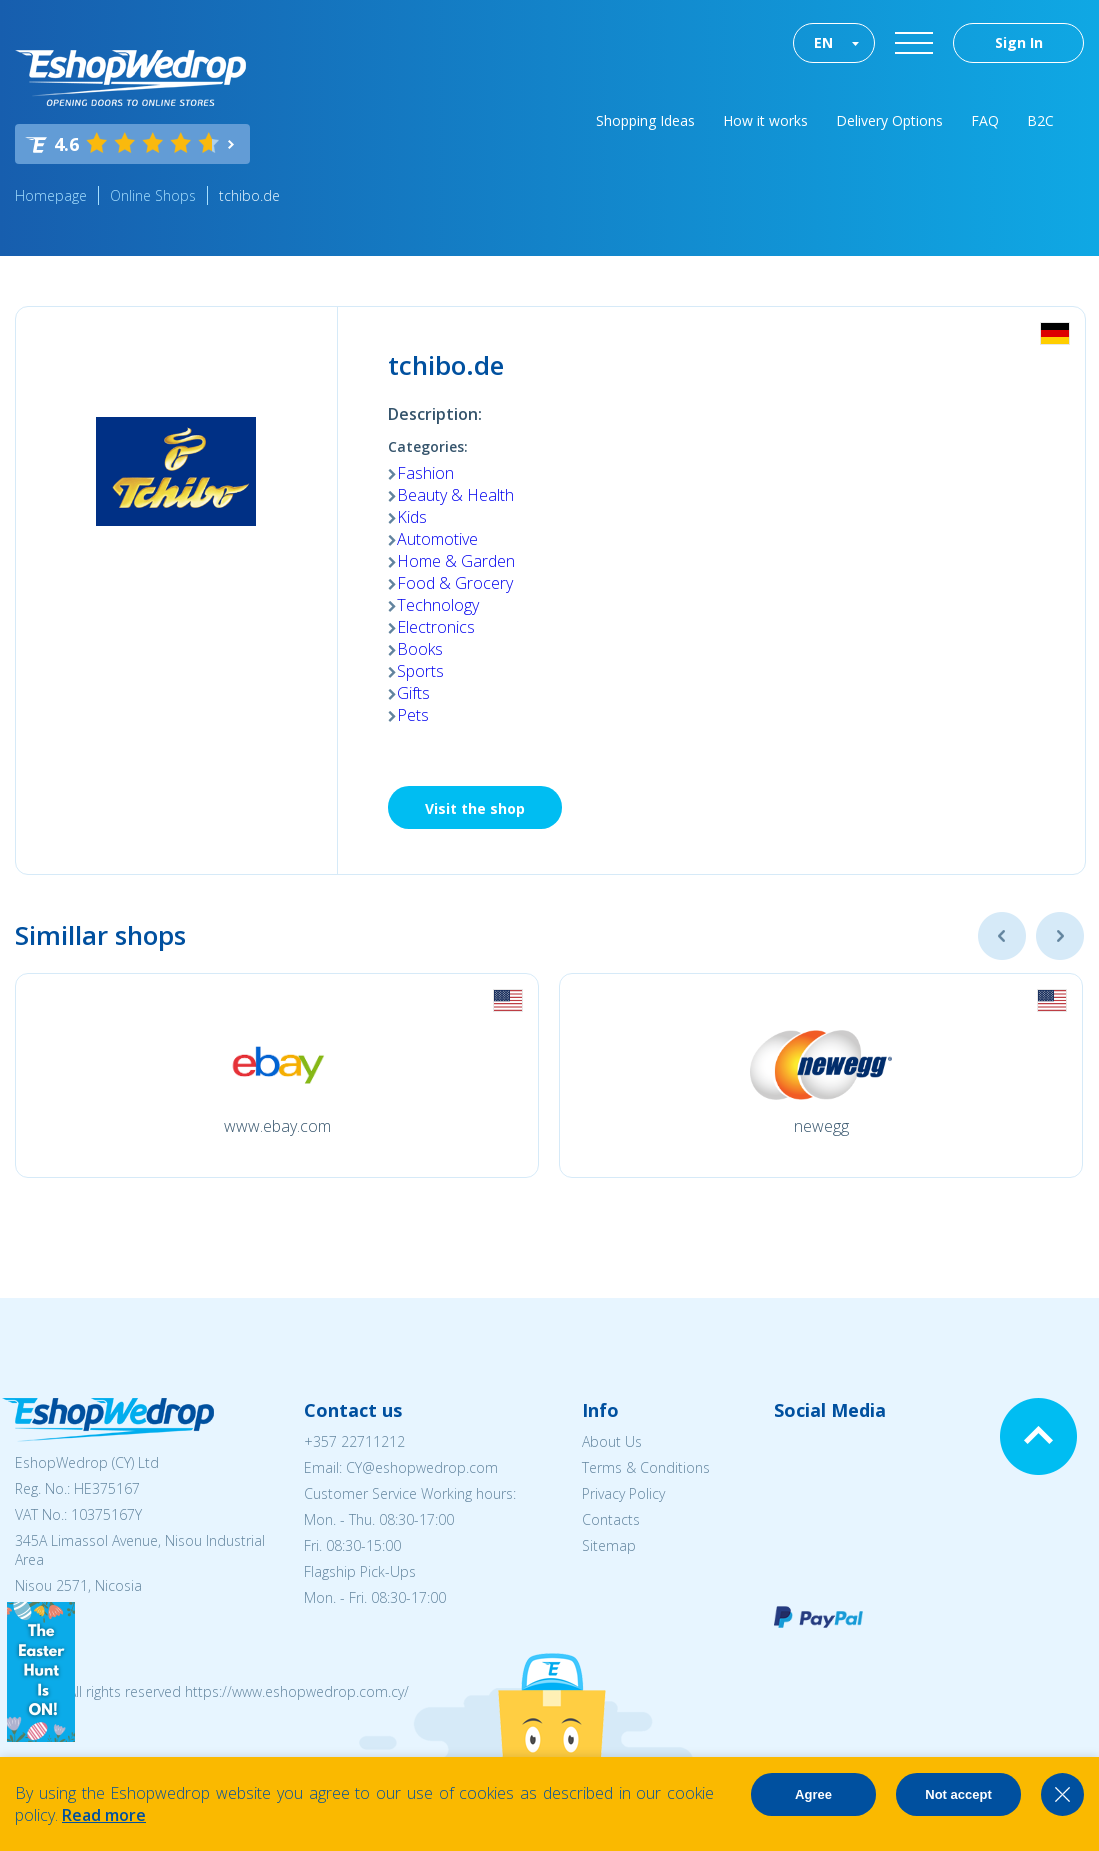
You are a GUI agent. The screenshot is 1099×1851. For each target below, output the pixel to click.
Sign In (1019, 42)
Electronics (436, 627)
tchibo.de (249, 195)
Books (420, 649)
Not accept (958, 1794)
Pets (413, 715)
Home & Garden (456, 561)
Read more (104, 1815)
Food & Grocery (455, 583)
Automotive (437, 539)
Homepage (51, 195)
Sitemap (609, 1545)
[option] (277, 1075)
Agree (813, 1794)
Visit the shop (475, 808)
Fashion (425, 473)
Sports (420, 671)
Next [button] (1060, 936)
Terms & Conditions (646, 1467)
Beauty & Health (455, 495)
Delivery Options (889, 120)
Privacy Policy (623, 1493)
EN (823, 42)
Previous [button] (1002, 936)
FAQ (985, 120)
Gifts (413, 693)
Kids (412, 517)
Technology (438, 605)
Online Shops (153, 195)
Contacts (611, 1519)
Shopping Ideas (645, 120)
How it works (765, 120)
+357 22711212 (354, 1441)
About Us (612, 1441)
